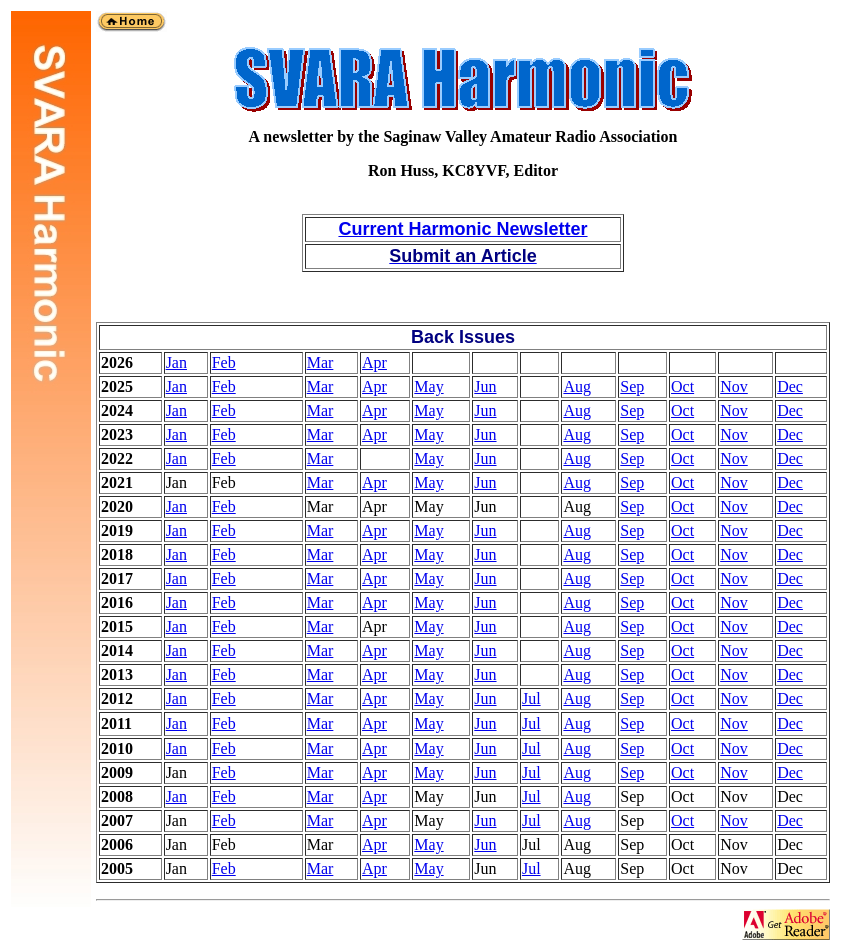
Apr (374, 362)
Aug (577, 386)
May (428, 386)
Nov (734, 386)
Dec (790, 386)
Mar (320, 362)
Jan (176, 362)
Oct (682, 386)
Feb (224, 362)
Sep (632, 386)
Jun (485, 386)
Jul (531, 698)
